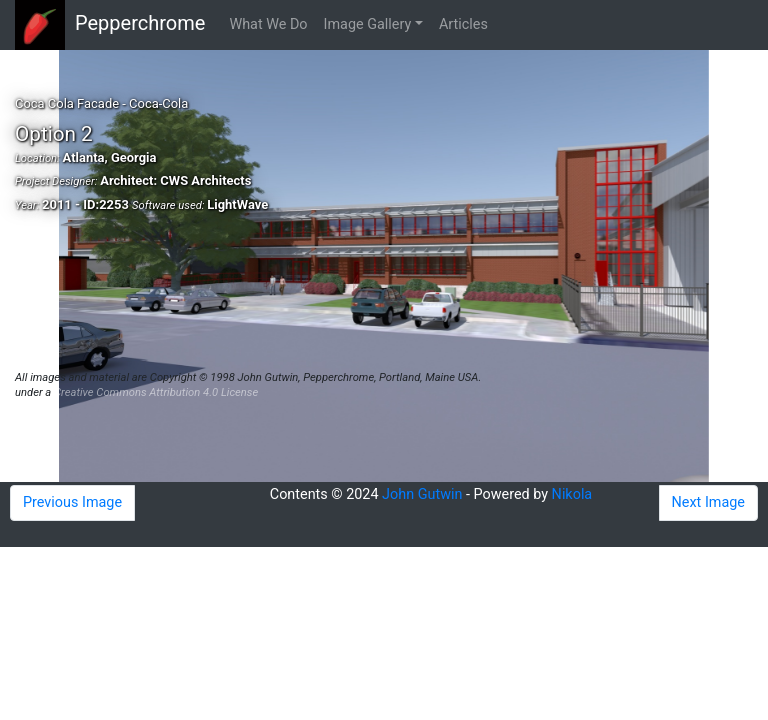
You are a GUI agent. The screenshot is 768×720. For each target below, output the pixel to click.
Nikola (572, 494)
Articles (463, 24)
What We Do (268, 24)
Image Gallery (368, 24)
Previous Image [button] (72, 502)
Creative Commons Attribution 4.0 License (156, 392)
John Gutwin (422, 494)
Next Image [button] (708, 502)
